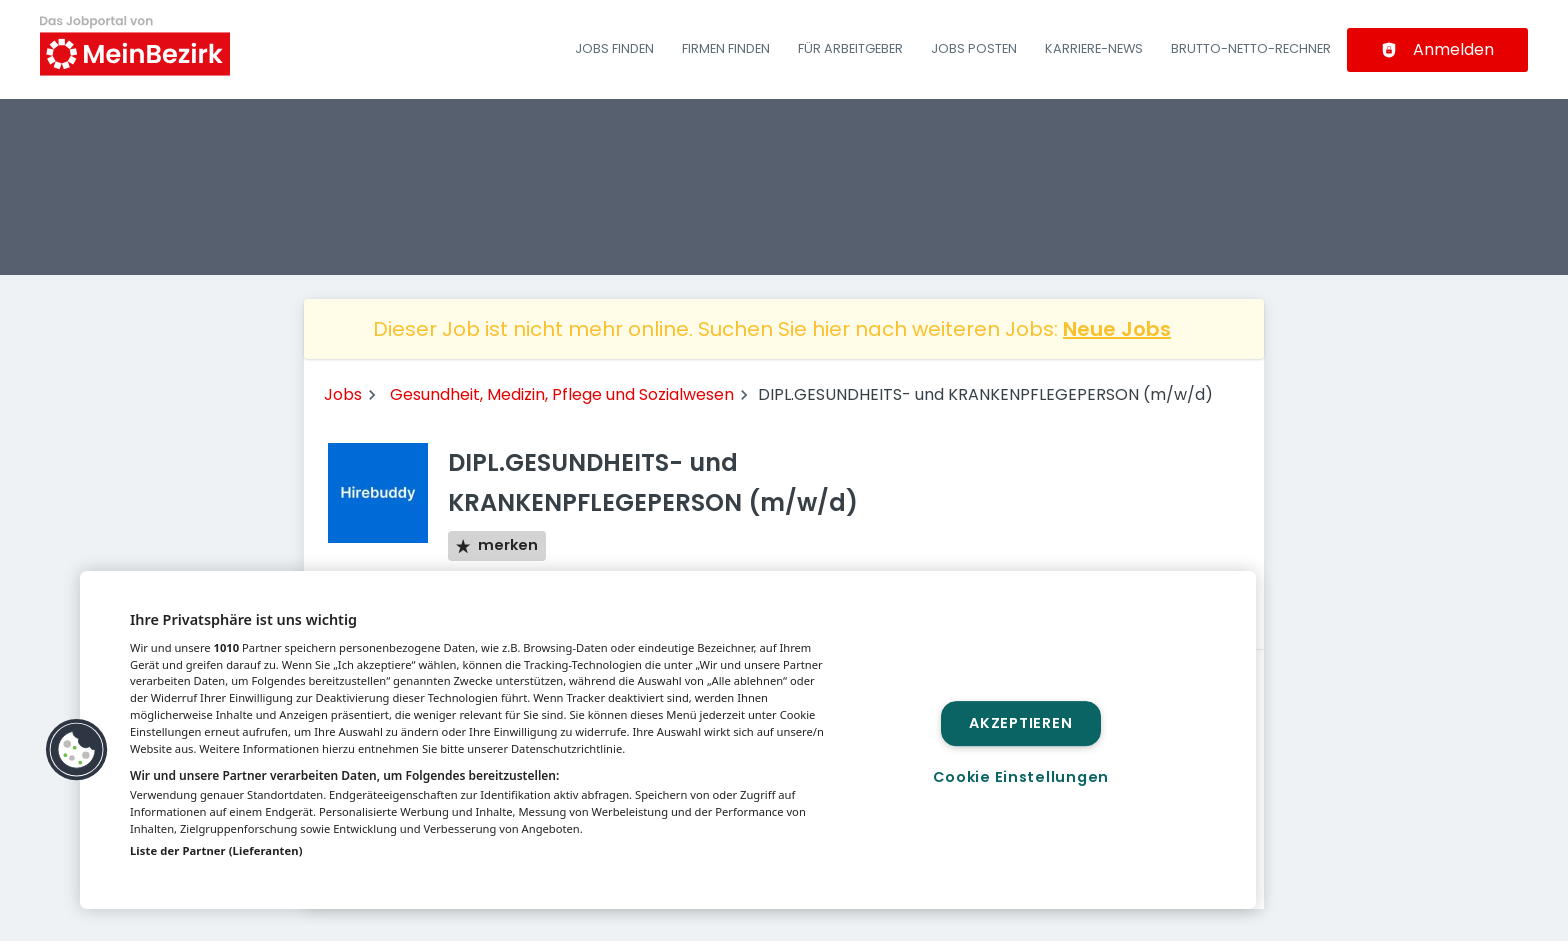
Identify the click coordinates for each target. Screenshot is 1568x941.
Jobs (343, 394)
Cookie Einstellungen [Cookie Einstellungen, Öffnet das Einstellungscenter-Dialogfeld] (1021, 777)
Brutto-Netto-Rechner (1251, 48)
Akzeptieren (1020, 723)
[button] (77, 750)
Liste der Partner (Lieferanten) (216, 850)
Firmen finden (726, 48)
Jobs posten (974, 48)
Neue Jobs (1117, 329)
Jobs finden (614, 48)
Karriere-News (1094, 48)
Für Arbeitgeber (850, 48)
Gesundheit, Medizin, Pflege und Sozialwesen (562, 394)
